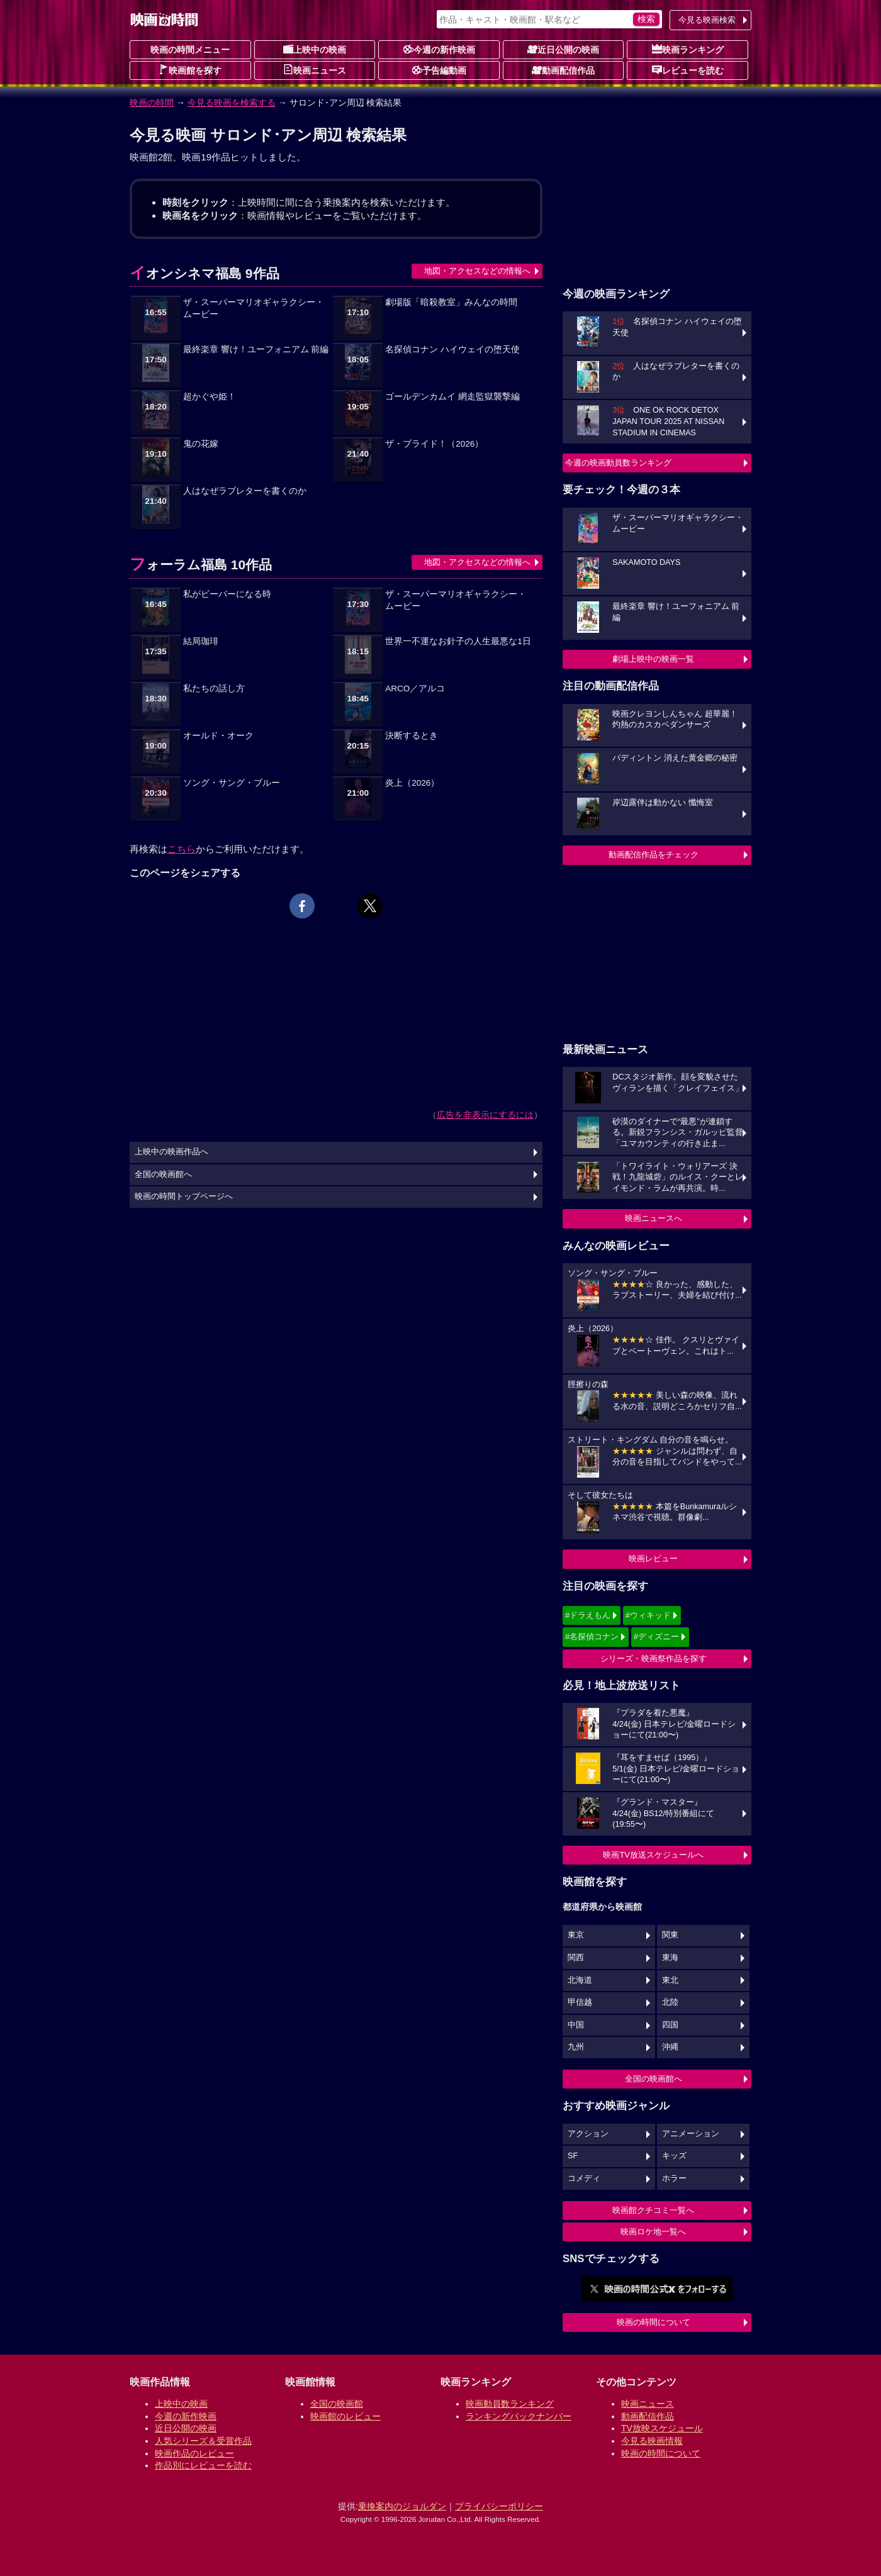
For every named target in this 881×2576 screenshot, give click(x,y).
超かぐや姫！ (209, 396)
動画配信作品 (563, 69)
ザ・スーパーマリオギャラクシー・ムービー (253, 308)
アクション (588, 2133)
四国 (670, 2025)
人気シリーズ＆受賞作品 (203, 2441)
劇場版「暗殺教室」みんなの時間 (451, 302)
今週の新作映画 (439, 49)
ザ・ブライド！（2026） (434, 444)
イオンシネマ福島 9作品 (204, 273)
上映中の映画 (314, 49)
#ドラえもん (587, 1615)
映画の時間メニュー (190, 50)
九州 (576, 2047)
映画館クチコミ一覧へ (653, 2210)
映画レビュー (653, 1558)
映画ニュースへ (653, 1218)
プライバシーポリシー (499, 2506)
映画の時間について (653, 2322)
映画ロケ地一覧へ (653, 2231)
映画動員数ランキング (510, 2404)
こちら (181, 849)
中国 (576, 2025)
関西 (576, 1957)
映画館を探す (190, 69)
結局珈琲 (200, 641)
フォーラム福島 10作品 (201, 564)
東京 (576, 1935)
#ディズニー (656, 1636)
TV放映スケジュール (662, 2428)
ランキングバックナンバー (518, 2416)
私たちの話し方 (214, 688)
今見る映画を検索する (232, 103)
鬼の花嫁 (200, 444)
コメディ (584, 2178)
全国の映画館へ (653, 2078)
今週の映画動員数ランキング (618, 462)
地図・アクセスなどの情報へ (477, 271)
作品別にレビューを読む (203, 2465)
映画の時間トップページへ (184, 1196)
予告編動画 (439, 69)
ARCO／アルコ (415, 688)
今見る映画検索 (707, 20)
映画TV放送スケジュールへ (653, 1855)
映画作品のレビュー (194, 2453)
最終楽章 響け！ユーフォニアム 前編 (256, 349)
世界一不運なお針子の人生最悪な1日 (458, 641)
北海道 (580, 1980)
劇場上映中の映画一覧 (653, 659)
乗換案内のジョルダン (402, 2506)
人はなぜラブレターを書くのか (244, 491)
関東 (670, 1935)
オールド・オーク (218, 735)
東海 (670, 1957)
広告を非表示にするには (485, 1115)
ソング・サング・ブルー (231, 783)
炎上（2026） (412, 783)
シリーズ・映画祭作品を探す (653, 1658)
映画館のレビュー (345, 2416)
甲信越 (580, 2002)
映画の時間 (152, 103)
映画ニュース (314, 69)
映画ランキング (688, 49)
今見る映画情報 (652, 2441)
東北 (670, 1980)
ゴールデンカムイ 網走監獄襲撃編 (452, 396)
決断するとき (411, 735)
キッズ (674, 2155)
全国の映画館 (336, 2404)
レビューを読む (688, 69)
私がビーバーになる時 (227, 594)
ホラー (674, 2178)
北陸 (670, 2002)
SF (573, 2155)
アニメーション (690, 2133)
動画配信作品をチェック (654, 854)
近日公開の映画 (563, 49)
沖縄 (670, 2047)
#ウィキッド (648, 1615)
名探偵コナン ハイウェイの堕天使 (452, 349)
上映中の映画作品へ (171, 1151)
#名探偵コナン (592, 1636)
